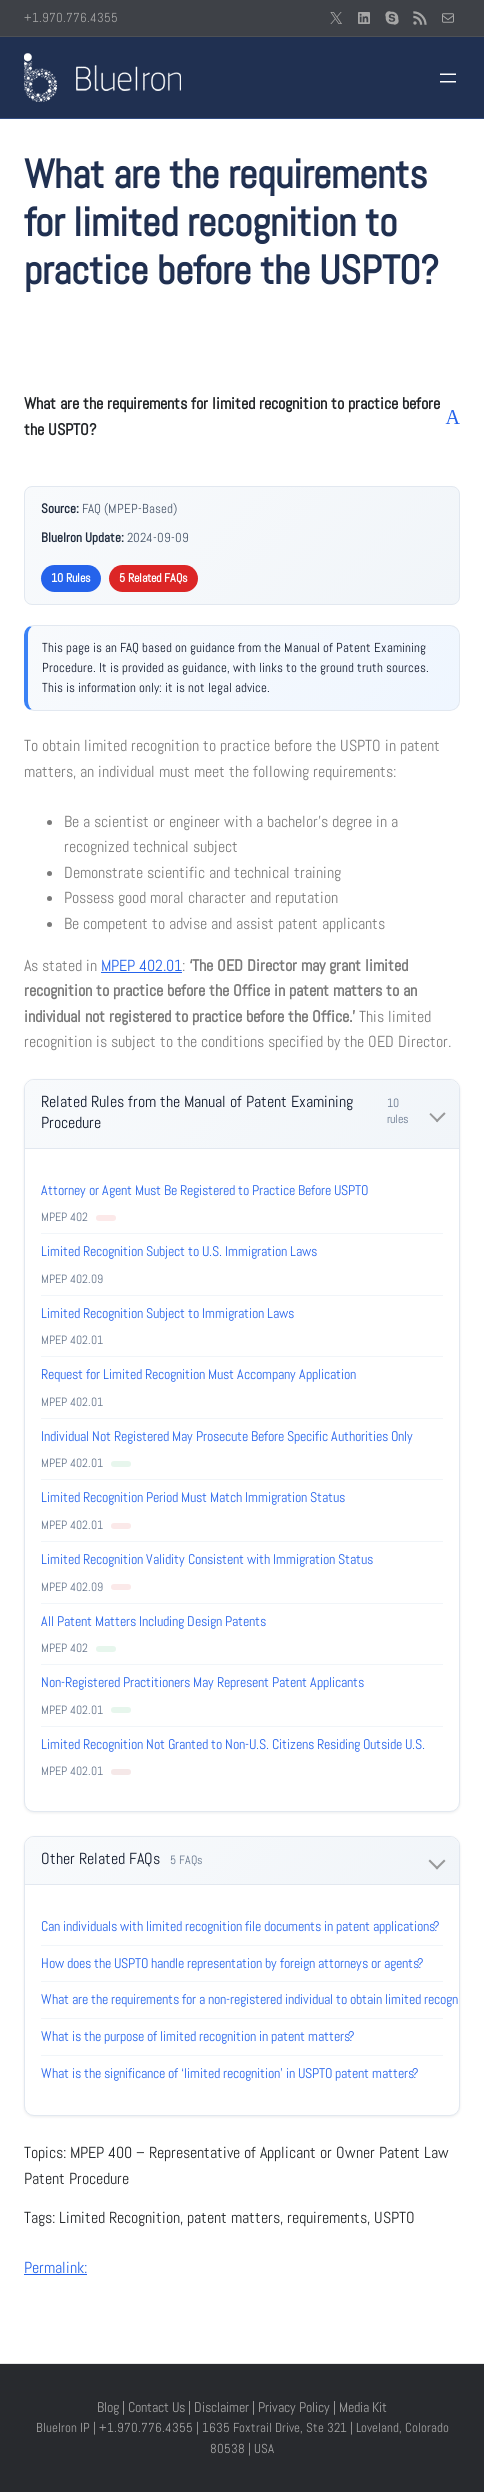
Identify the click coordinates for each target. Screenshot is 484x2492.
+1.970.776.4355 (71, 17)
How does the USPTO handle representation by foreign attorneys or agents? (232, 1963)
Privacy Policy (294, 2407)
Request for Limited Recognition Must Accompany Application (198, 1374)
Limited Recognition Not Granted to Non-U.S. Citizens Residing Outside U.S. (233, 1744)
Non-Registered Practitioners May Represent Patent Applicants (202, 1682)
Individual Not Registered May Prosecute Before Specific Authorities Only (227, 1436)
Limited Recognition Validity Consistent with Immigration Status (207, 1559)
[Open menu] (448, 78)
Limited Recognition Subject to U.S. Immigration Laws (179, 1251)
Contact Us (156, 2407)
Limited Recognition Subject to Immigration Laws (167, 1313)
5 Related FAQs (153, 578)
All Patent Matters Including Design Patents (153, 1621)
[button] (242, 416)
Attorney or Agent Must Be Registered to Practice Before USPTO (204, 1190)
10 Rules (71, 578)
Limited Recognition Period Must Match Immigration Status (193, 1497)
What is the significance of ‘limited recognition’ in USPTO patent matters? (230, 2073)
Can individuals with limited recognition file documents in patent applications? (240, 1926)
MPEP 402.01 (141, 965)
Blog (108, 2407)
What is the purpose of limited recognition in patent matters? (198, 2036)
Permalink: (55, 2267)
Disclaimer (221, 2407)
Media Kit (363, 2407)
